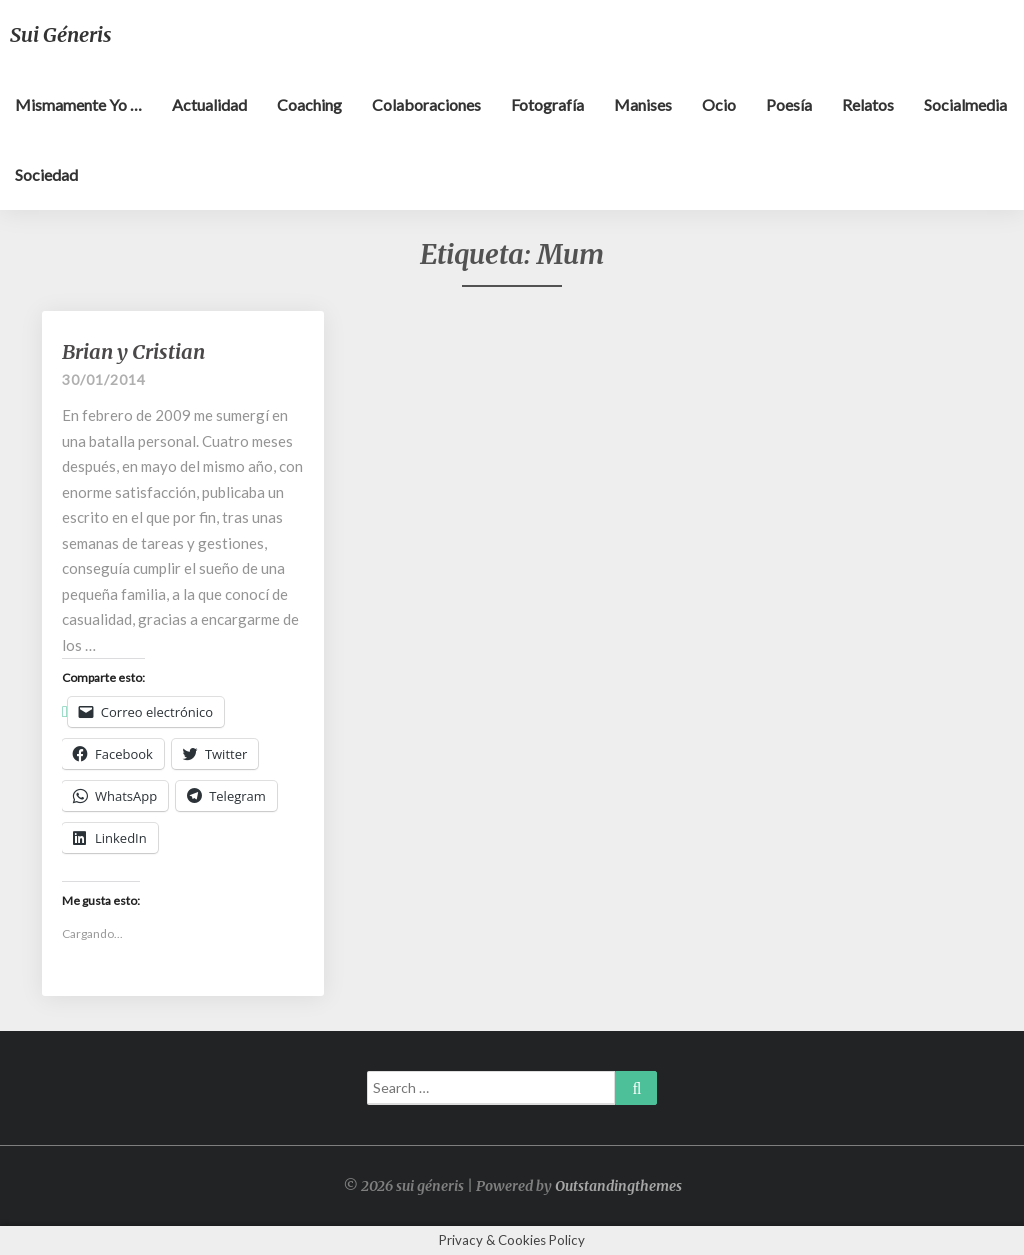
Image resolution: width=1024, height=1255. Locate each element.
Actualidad (209, 104)
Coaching (309, 104)
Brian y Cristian (133, 351)
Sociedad (46, 174)
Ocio (719, 104)
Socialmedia (965, 104)
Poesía (789, 104)
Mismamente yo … (78, 104)
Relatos (868, 104)
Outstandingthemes (618, 1186)
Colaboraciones (426, 104)
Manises (643, 104)
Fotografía (547, 104)
